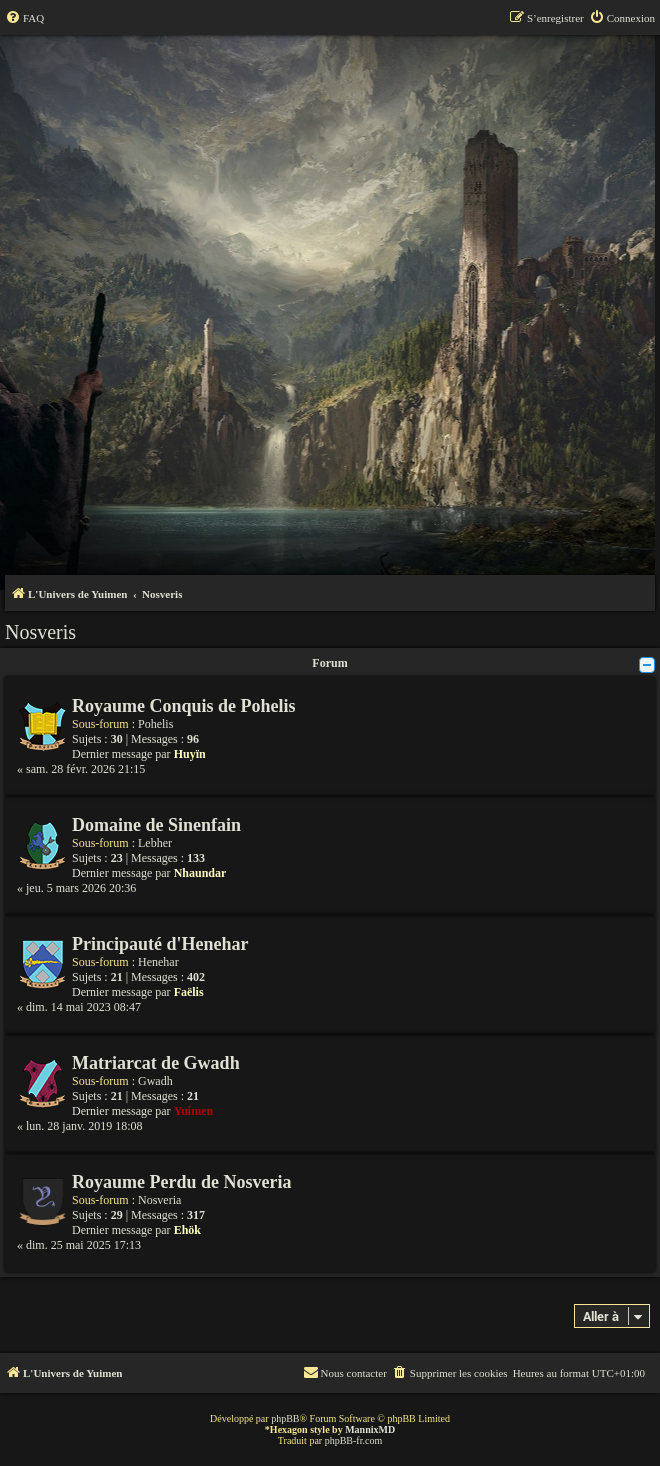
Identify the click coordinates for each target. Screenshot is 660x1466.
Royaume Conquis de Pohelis (184, 706)
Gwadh (155, 1081)
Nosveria (159, 1200)
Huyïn (190, 754)
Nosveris (40, 632)
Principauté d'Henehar (160, 944)
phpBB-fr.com (354, 1440)
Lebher (155, 843)
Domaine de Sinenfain (156, 825)
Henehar (158, 962)
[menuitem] (24, 18)
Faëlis (189, 992)
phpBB (285, 1418)
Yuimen (194, 1111)
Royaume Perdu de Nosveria (181, 1182)
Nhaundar (200, 873)
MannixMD (370, 1429)
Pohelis (155, 724)
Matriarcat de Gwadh (156, 1063)
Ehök (187, 1230)
